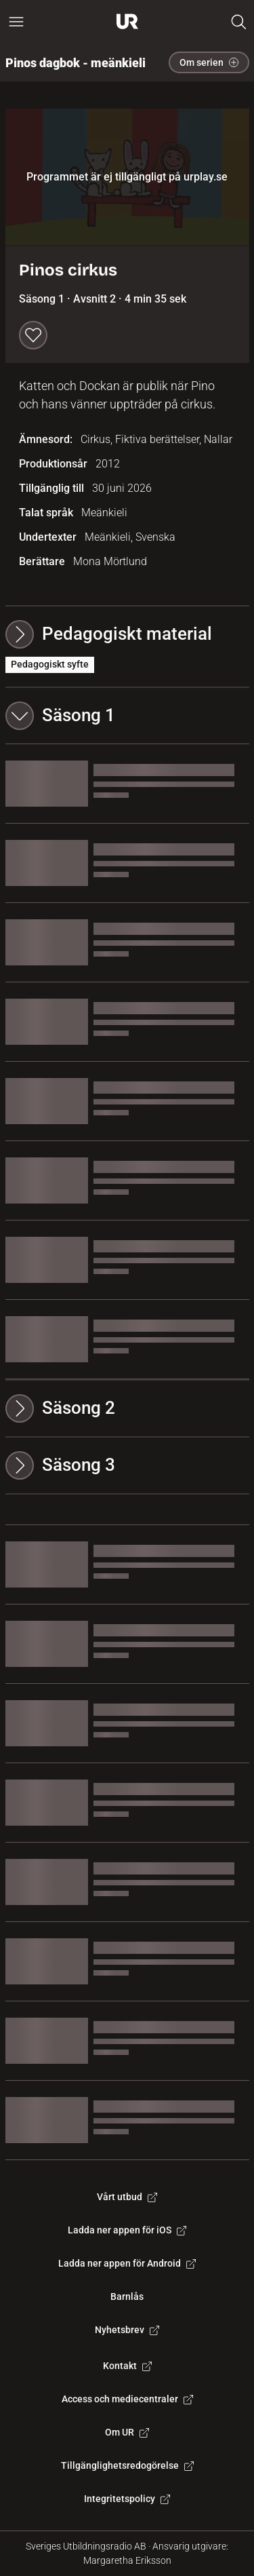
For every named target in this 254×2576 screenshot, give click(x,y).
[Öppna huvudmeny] (16, 22)
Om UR (127, 2432)
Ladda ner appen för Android (127, 2263)
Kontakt (127, 2365)
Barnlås (127, 2296)
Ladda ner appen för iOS (127, 2230)
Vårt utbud (127, 2196)
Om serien (208, 62)
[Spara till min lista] (33, 335)
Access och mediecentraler (127, 2399)
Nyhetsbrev (127, 2329)
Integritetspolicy (127, 2498)
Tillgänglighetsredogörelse (127, 2465)
